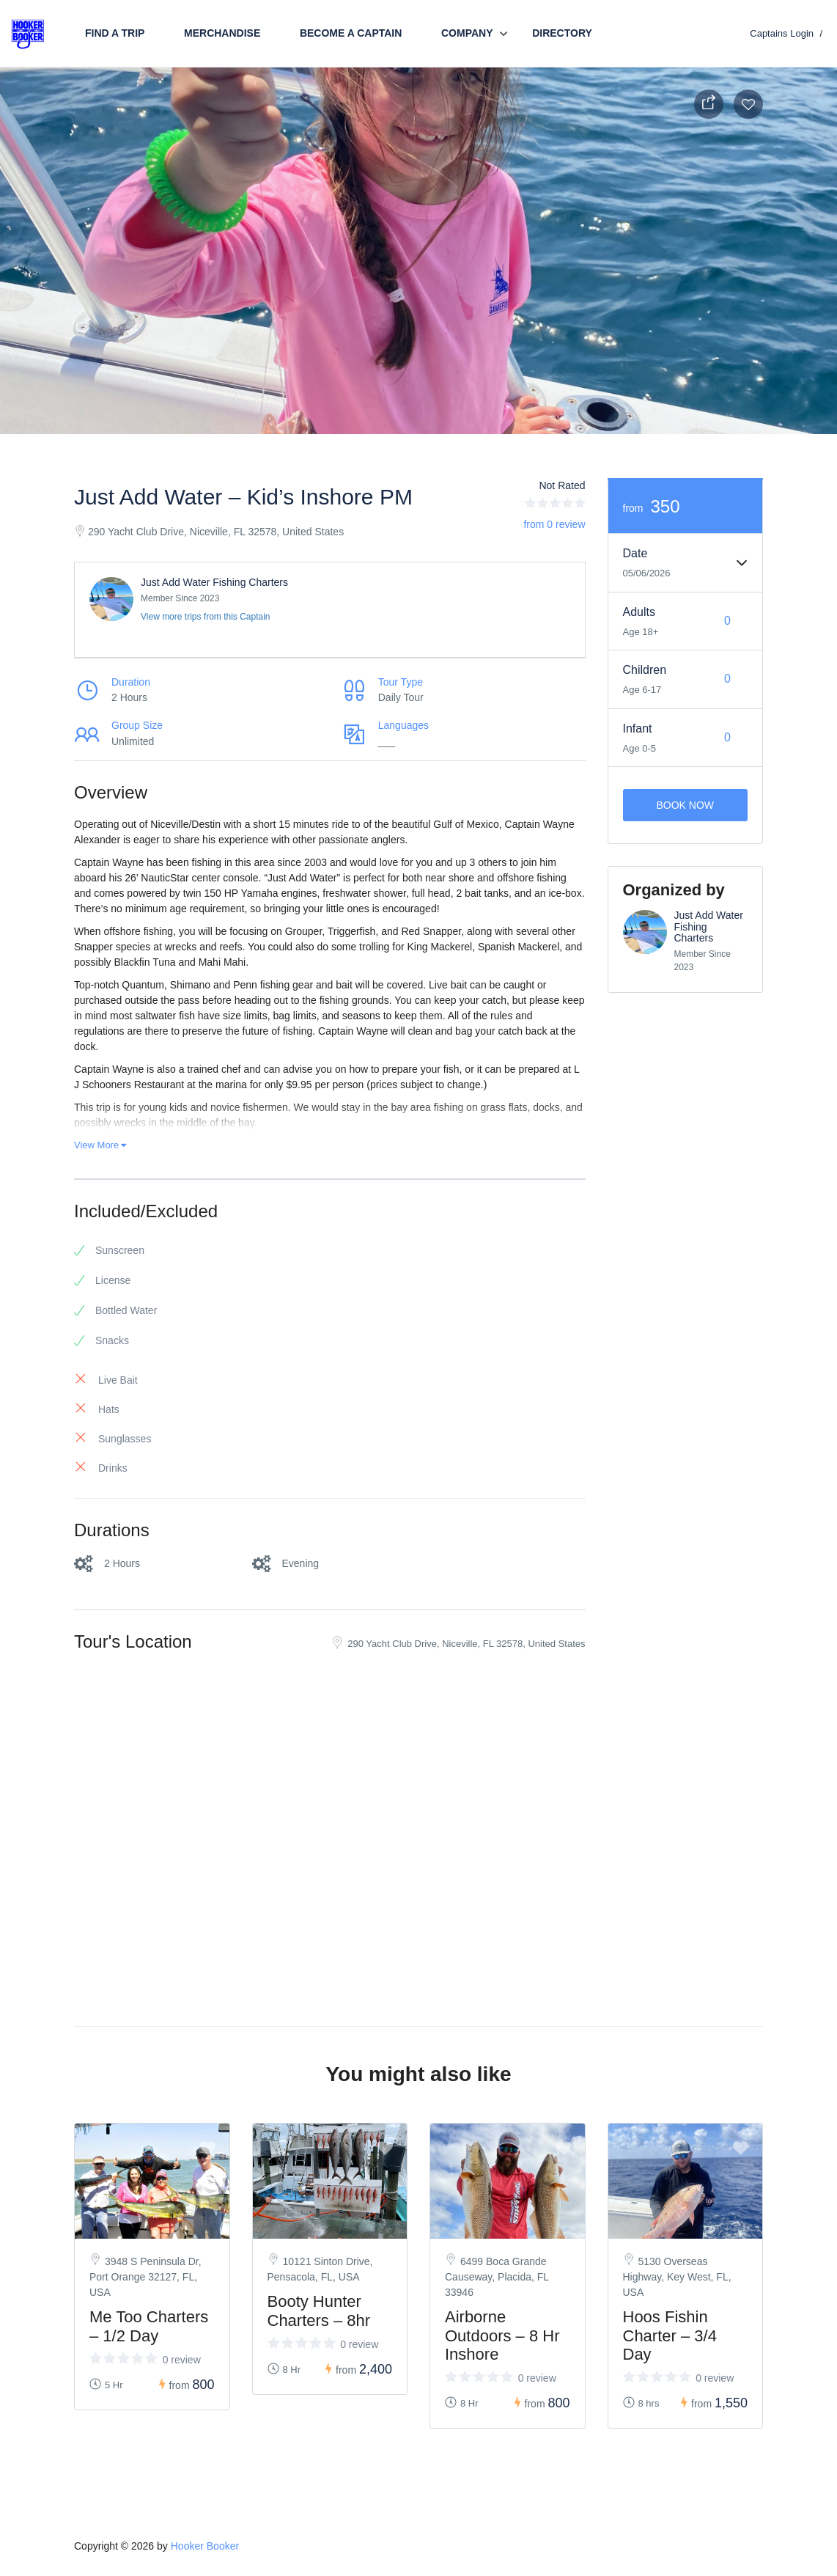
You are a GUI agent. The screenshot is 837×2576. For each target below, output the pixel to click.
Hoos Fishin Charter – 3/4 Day (670, 2335)
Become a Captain (351, 33)
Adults (639, 612)
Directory (562, 33)
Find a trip (114, 33)
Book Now (685, 805)
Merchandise (222, 33)
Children (645, 670)
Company (467, 33)
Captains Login (782, 33)
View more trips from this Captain (205, 617)
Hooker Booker (205, 2546)
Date (635, 553)
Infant (637, 728)
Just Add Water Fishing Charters (214, 582)
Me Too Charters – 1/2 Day (148, 2326)
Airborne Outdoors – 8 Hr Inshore (502, 2335)
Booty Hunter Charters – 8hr (319, 2310)
